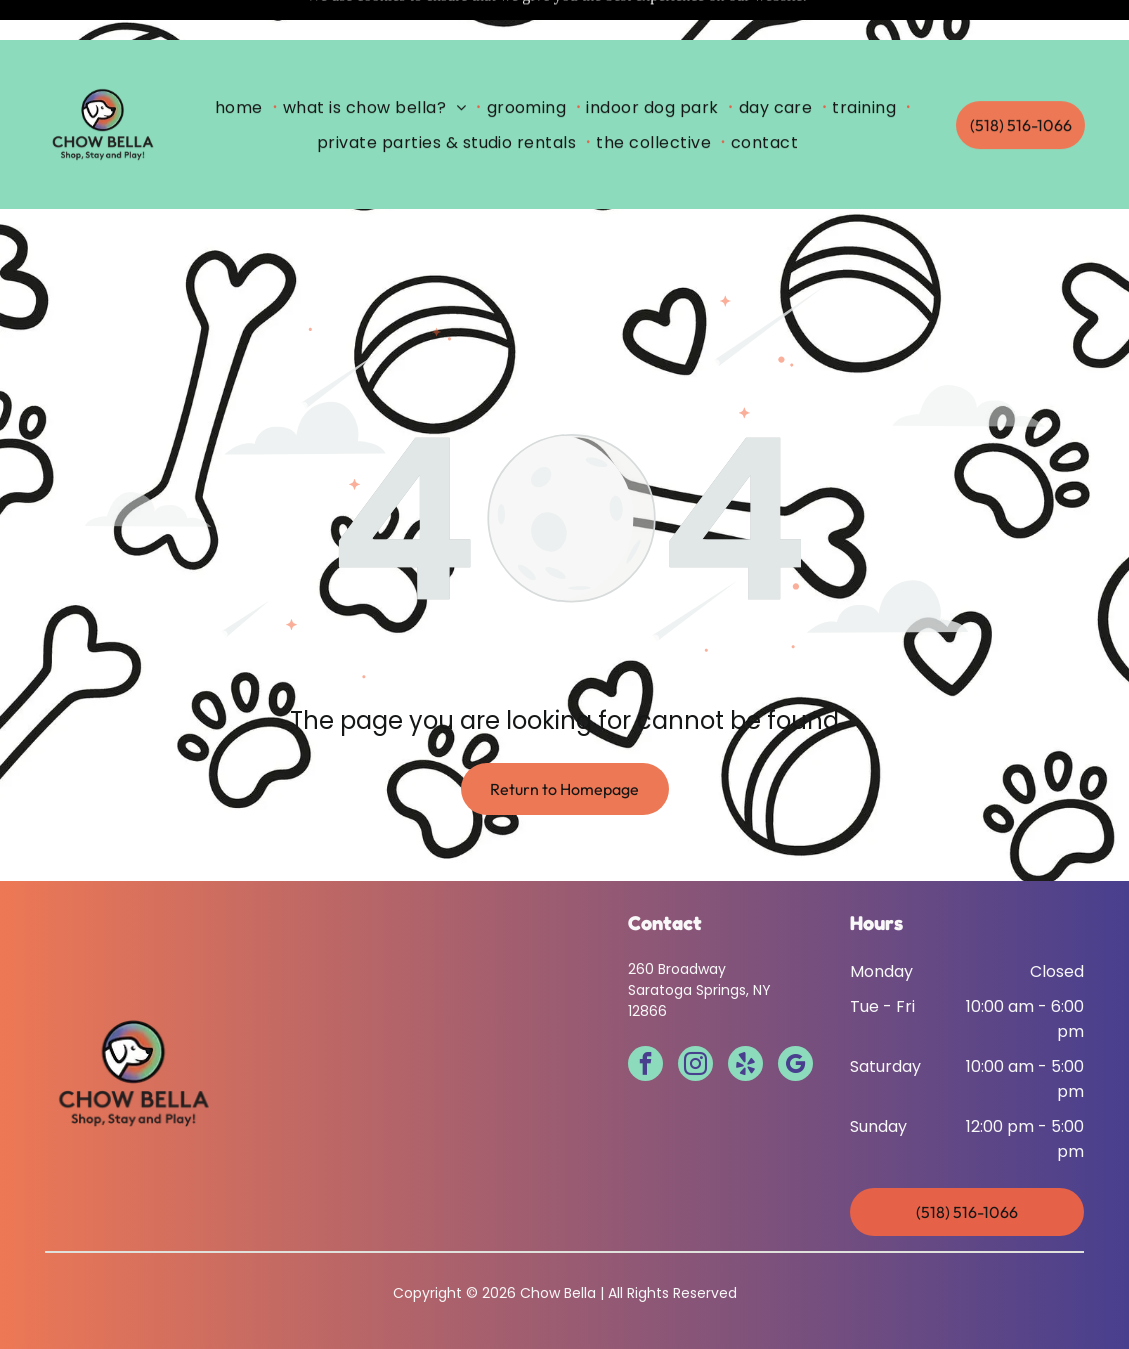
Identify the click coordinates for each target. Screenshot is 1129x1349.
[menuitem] (243, 67)
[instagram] (695, 1016)
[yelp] (745, 1016)
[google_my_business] (795, 1016)
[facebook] (645, 1016)
